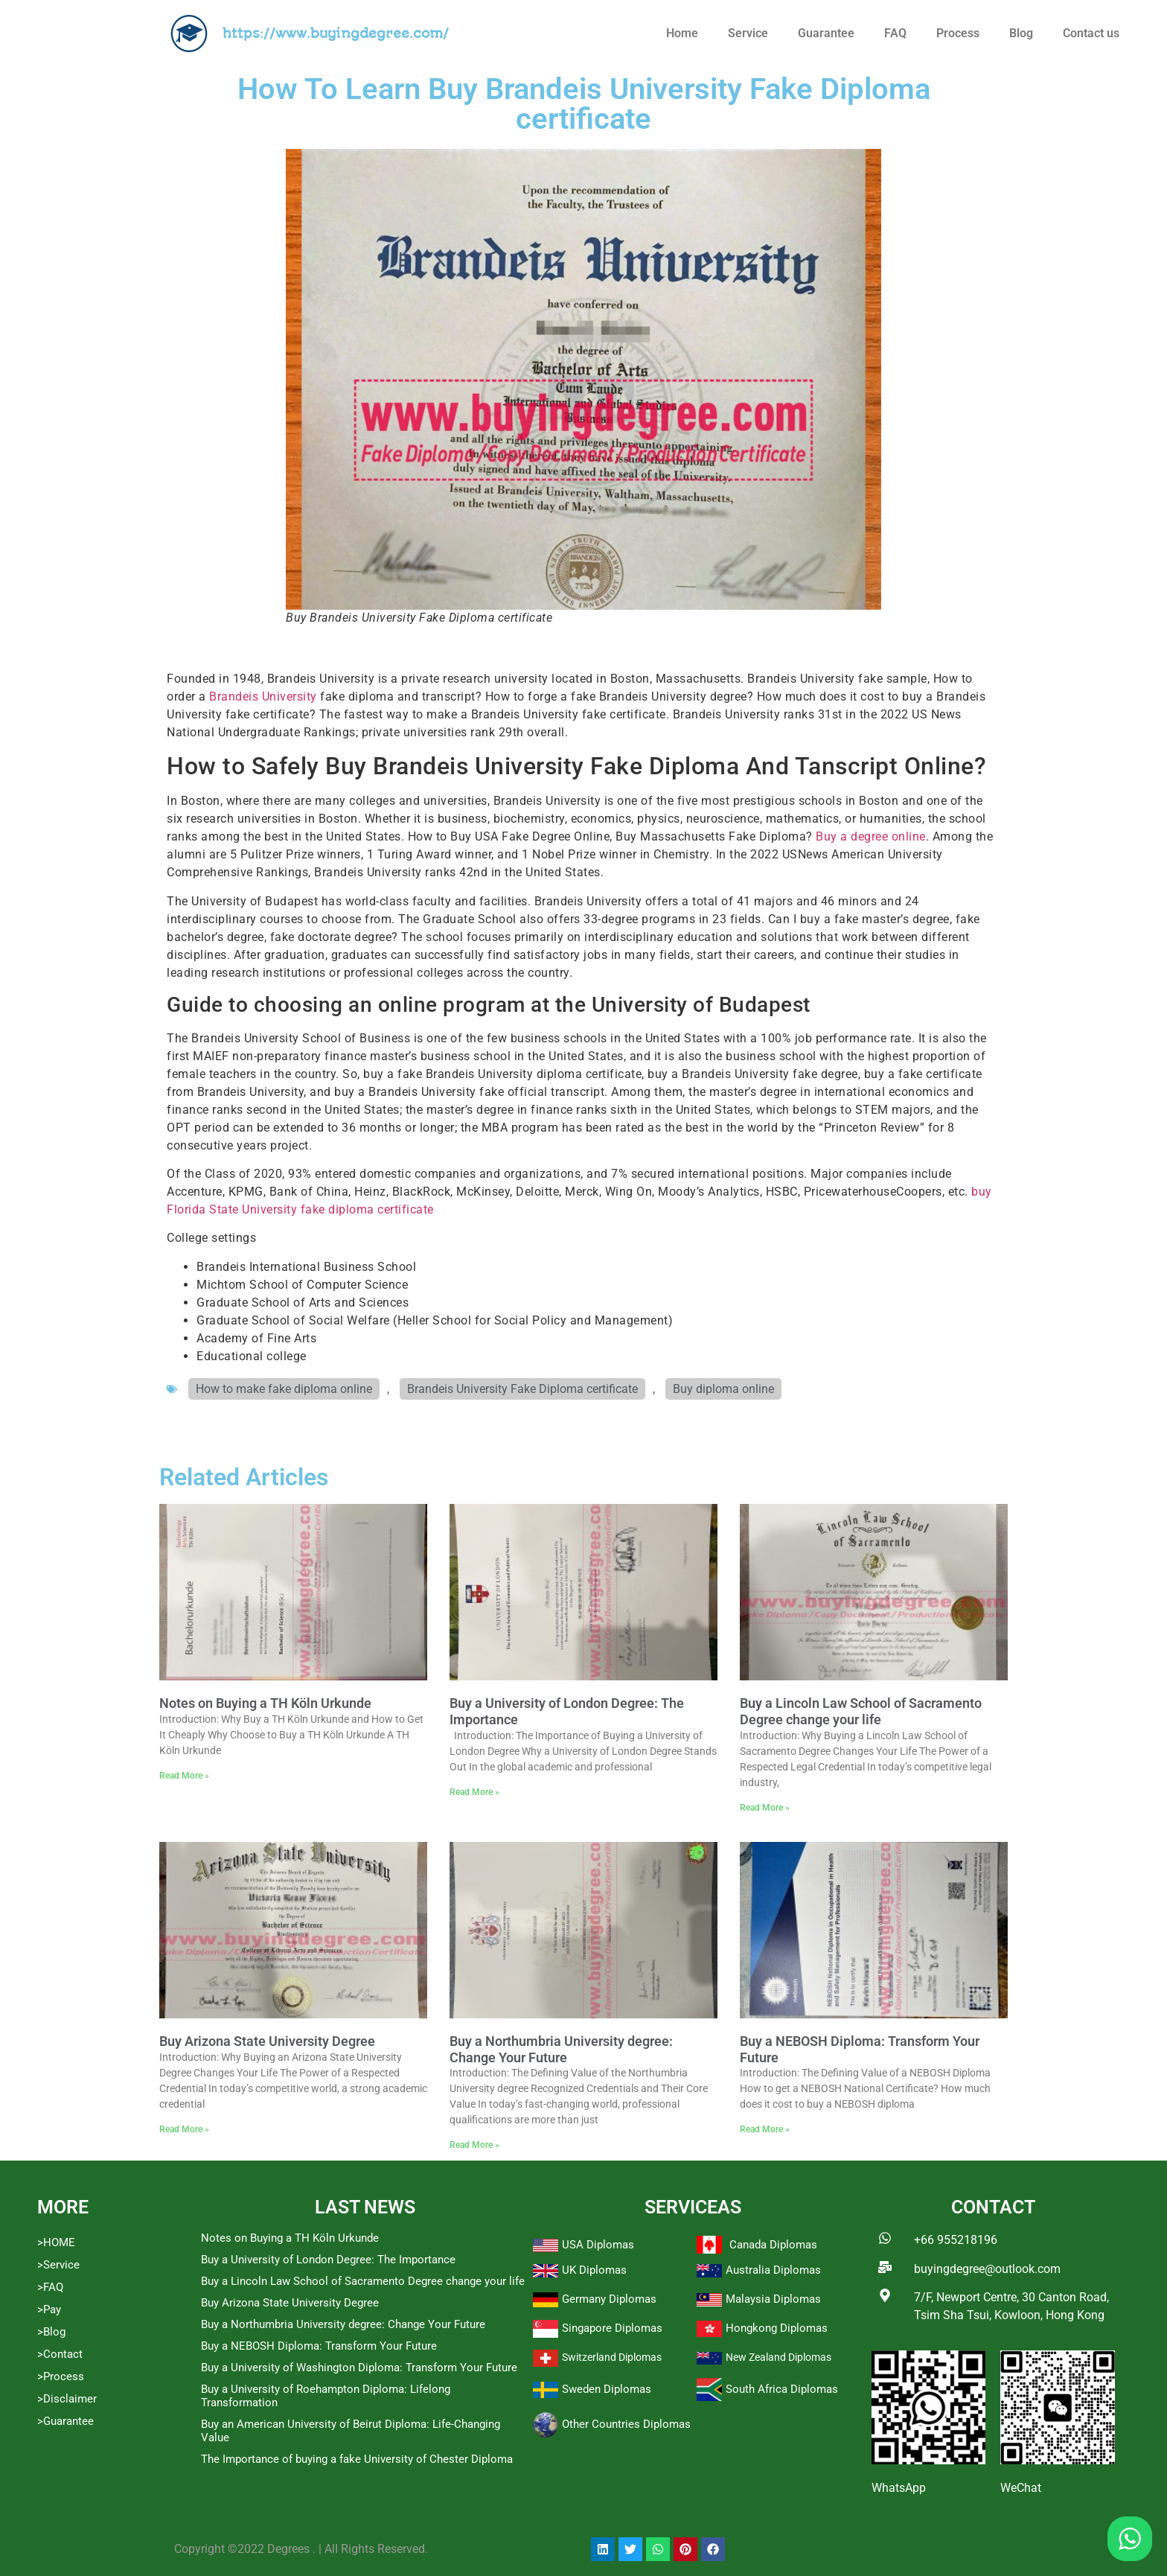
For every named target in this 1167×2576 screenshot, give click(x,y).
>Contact (60, 2354)
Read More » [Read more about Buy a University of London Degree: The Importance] (474, 1792)
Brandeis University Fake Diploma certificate (522, 1389)
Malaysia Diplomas (773, 2299)
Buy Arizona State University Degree (267, 2041)
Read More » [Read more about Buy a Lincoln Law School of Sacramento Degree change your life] (765, 1807)
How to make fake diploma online (284, 1389)
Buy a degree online (871, 836)
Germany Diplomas (609, 2299)
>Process (60, 2376)
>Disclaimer (67, 2399)
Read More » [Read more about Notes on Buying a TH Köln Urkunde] (184, 1775)
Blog (1021, 33)
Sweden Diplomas (606, 2389)
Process (957, 33)
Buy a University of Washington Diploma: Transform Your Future (359, 2367)
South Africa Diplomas (782, 2389)
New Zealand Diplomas (778, 2357)
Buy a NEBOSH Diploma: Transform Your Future (319, 2346)
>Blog (51, 2332)
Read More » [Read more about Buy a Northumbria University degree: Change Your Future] (474, 2145)
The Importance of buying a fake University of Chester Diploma (357, 2459)
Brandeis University (263, 696)
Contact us (1091, 33)
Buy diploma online (723, 1389)
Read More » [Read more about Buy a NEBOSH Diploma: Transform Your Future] (765, 2129)
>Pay (49, 2309)
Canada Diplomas (773, 2244)
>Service (58, 2264)
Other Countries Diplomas (626, 2424)
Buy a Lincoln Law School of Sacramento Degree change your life (861, 1711)
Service (748, 33)
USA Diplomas (598, 2244)
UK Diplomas (594, 2270)
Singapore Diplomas (612, 2328)
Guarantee (826, 33)
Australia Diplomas (773, 2270)
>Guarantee (65, 2421)
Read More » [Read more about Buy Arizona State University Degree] (184, 2129)
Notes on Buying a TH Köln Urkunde (265, 1703)
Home (682, 33)
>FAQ (50, 2287)
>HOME (56, 2242)
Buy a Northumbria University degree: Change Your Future (561, 2049)
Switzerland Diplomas (612, 2357)
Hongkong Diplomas (777, 2328)
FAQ (895, 33)
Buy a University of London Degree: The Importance (328, 2259)
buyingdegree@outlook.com (987, 2269)
